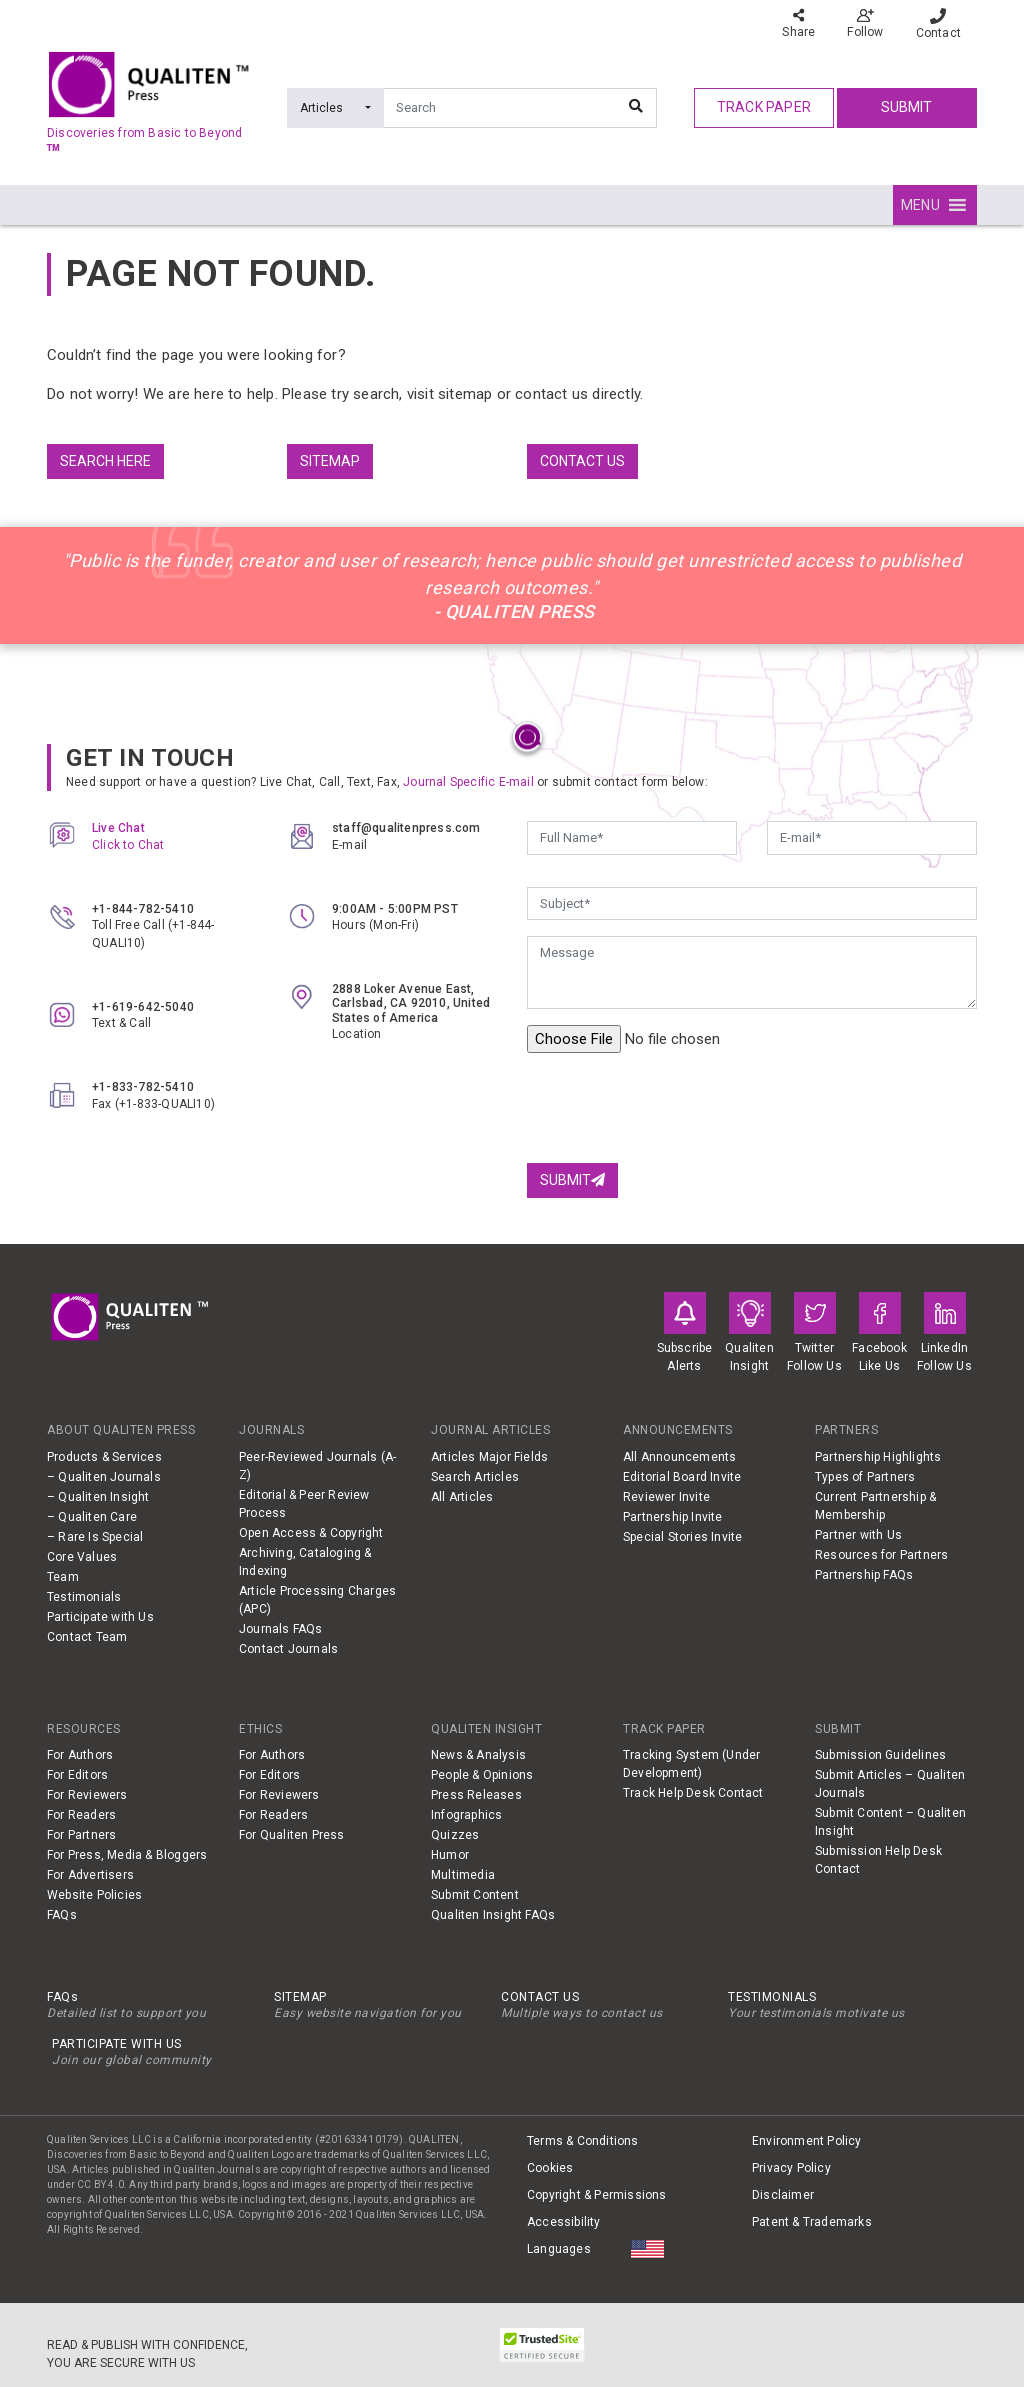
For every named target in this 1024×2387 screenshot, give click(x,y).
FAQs (62, 1915)
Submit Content (475, 1895)
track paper (764, 107)
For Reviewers (87, 1795)
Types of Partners (865, 1477)
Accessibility (564, 2222)
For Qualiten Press (292, 1835)
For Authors (80, 1755)
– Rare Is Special (95, 1537)
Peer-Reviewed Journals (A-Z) (317, 1466)
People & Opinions (482, 1775)
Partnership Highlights (878, 1457)
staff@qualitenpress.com (406, 828)
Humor (450, 1855)
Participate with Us (100, 1617)
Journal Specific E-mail (468, 782)
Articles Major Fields (489, 1457)
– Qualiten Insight (98, 1497)
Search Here (105, 461)
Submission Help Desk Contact (878, 1860)
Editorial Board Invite (682, 1477)
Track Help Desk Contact (693, 1793)
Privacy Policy (791, 2168)
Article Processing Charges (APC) (317, 1600)
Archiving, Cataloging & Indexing (305, 1562)
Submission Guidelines (880, 1755)
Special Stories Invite (682, 1537)
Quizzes (455, 1835)
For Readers (81, 1815)
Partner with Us (858, 1535)
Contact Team (87, 1637)
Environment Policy (807, 2141)
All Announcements (679, 1457)
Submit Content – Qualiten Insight (890, 1822)
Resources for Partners (881, 1555)
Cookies (550, 2168)
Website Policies (94, 1895)
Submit (906, 107)
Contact (938, 24)
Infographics (466, 1815)
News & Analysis (478, 1755)
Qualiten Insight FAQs (493, 1915)
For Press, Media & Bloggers (127, 1855)
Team (63, 1577)
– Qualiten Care (92, 1517)
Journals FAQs (281, 1629)
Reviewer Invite (666, 1497)
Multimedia (463, 1875)
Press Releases (476, 1795)
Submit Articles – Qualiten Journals (890, 1784)
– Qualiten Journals (104, 1477)
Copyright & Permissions (597, 2195)
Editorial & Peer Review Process (304, 1504)
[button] (920, 205)
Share (798, 23)
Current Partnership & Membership (875, 1506)
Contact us (582, 461)
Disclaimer (783, 2195)
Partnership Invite (673, 1517)
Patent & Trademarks (812, 2222)
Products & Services (104, 1457)
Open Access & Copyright (311, 1533)
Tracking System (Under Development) (691, 1764)
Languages (559, 2249)
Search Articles (475, 1477)
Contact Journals (288, 1649)
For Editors (77, 1775)
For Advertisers (90, 1875)
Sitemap (330, 461)
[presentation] (679, 1108)
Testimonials (84, 1597)
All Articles (462, 1497)
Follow (865, 23)
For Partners (81, 1835)
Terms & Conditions (583, 2141)
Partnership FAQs (864, 1575)
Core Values (82, 1557)
